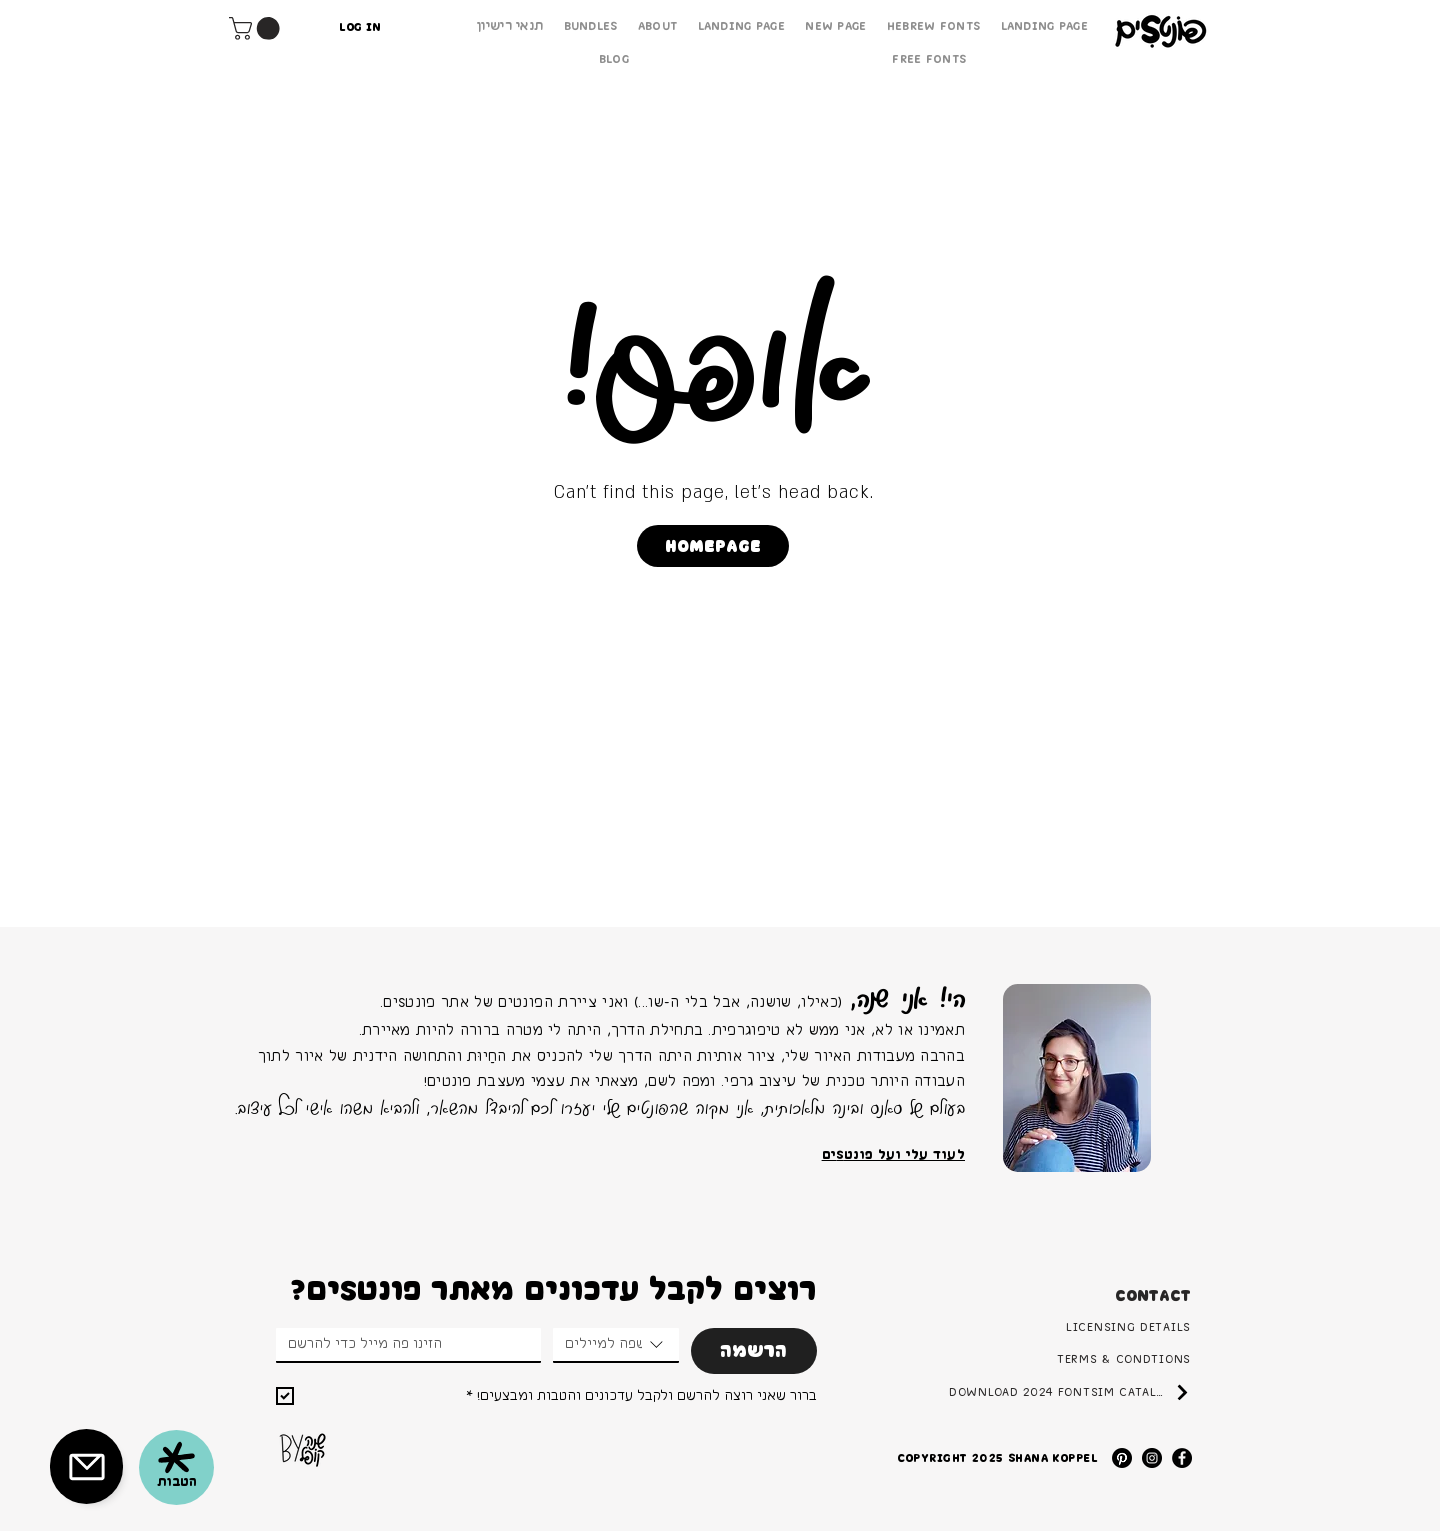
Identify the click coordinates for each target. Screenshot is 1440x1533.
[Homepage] (713, 546)
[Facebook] (1182, 1458)
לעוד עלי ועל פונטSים (893, 1155)
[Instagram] (1152, 1458)
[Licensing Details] (1081, 1327)
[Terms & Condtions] (1067, 1359)
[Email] (402, 1344)
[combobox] (616, 1345)
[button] (257, 28)
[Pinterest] (1122, 1458)
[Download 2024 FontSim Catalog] (1070, 1392)
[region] (1077, 1078)
